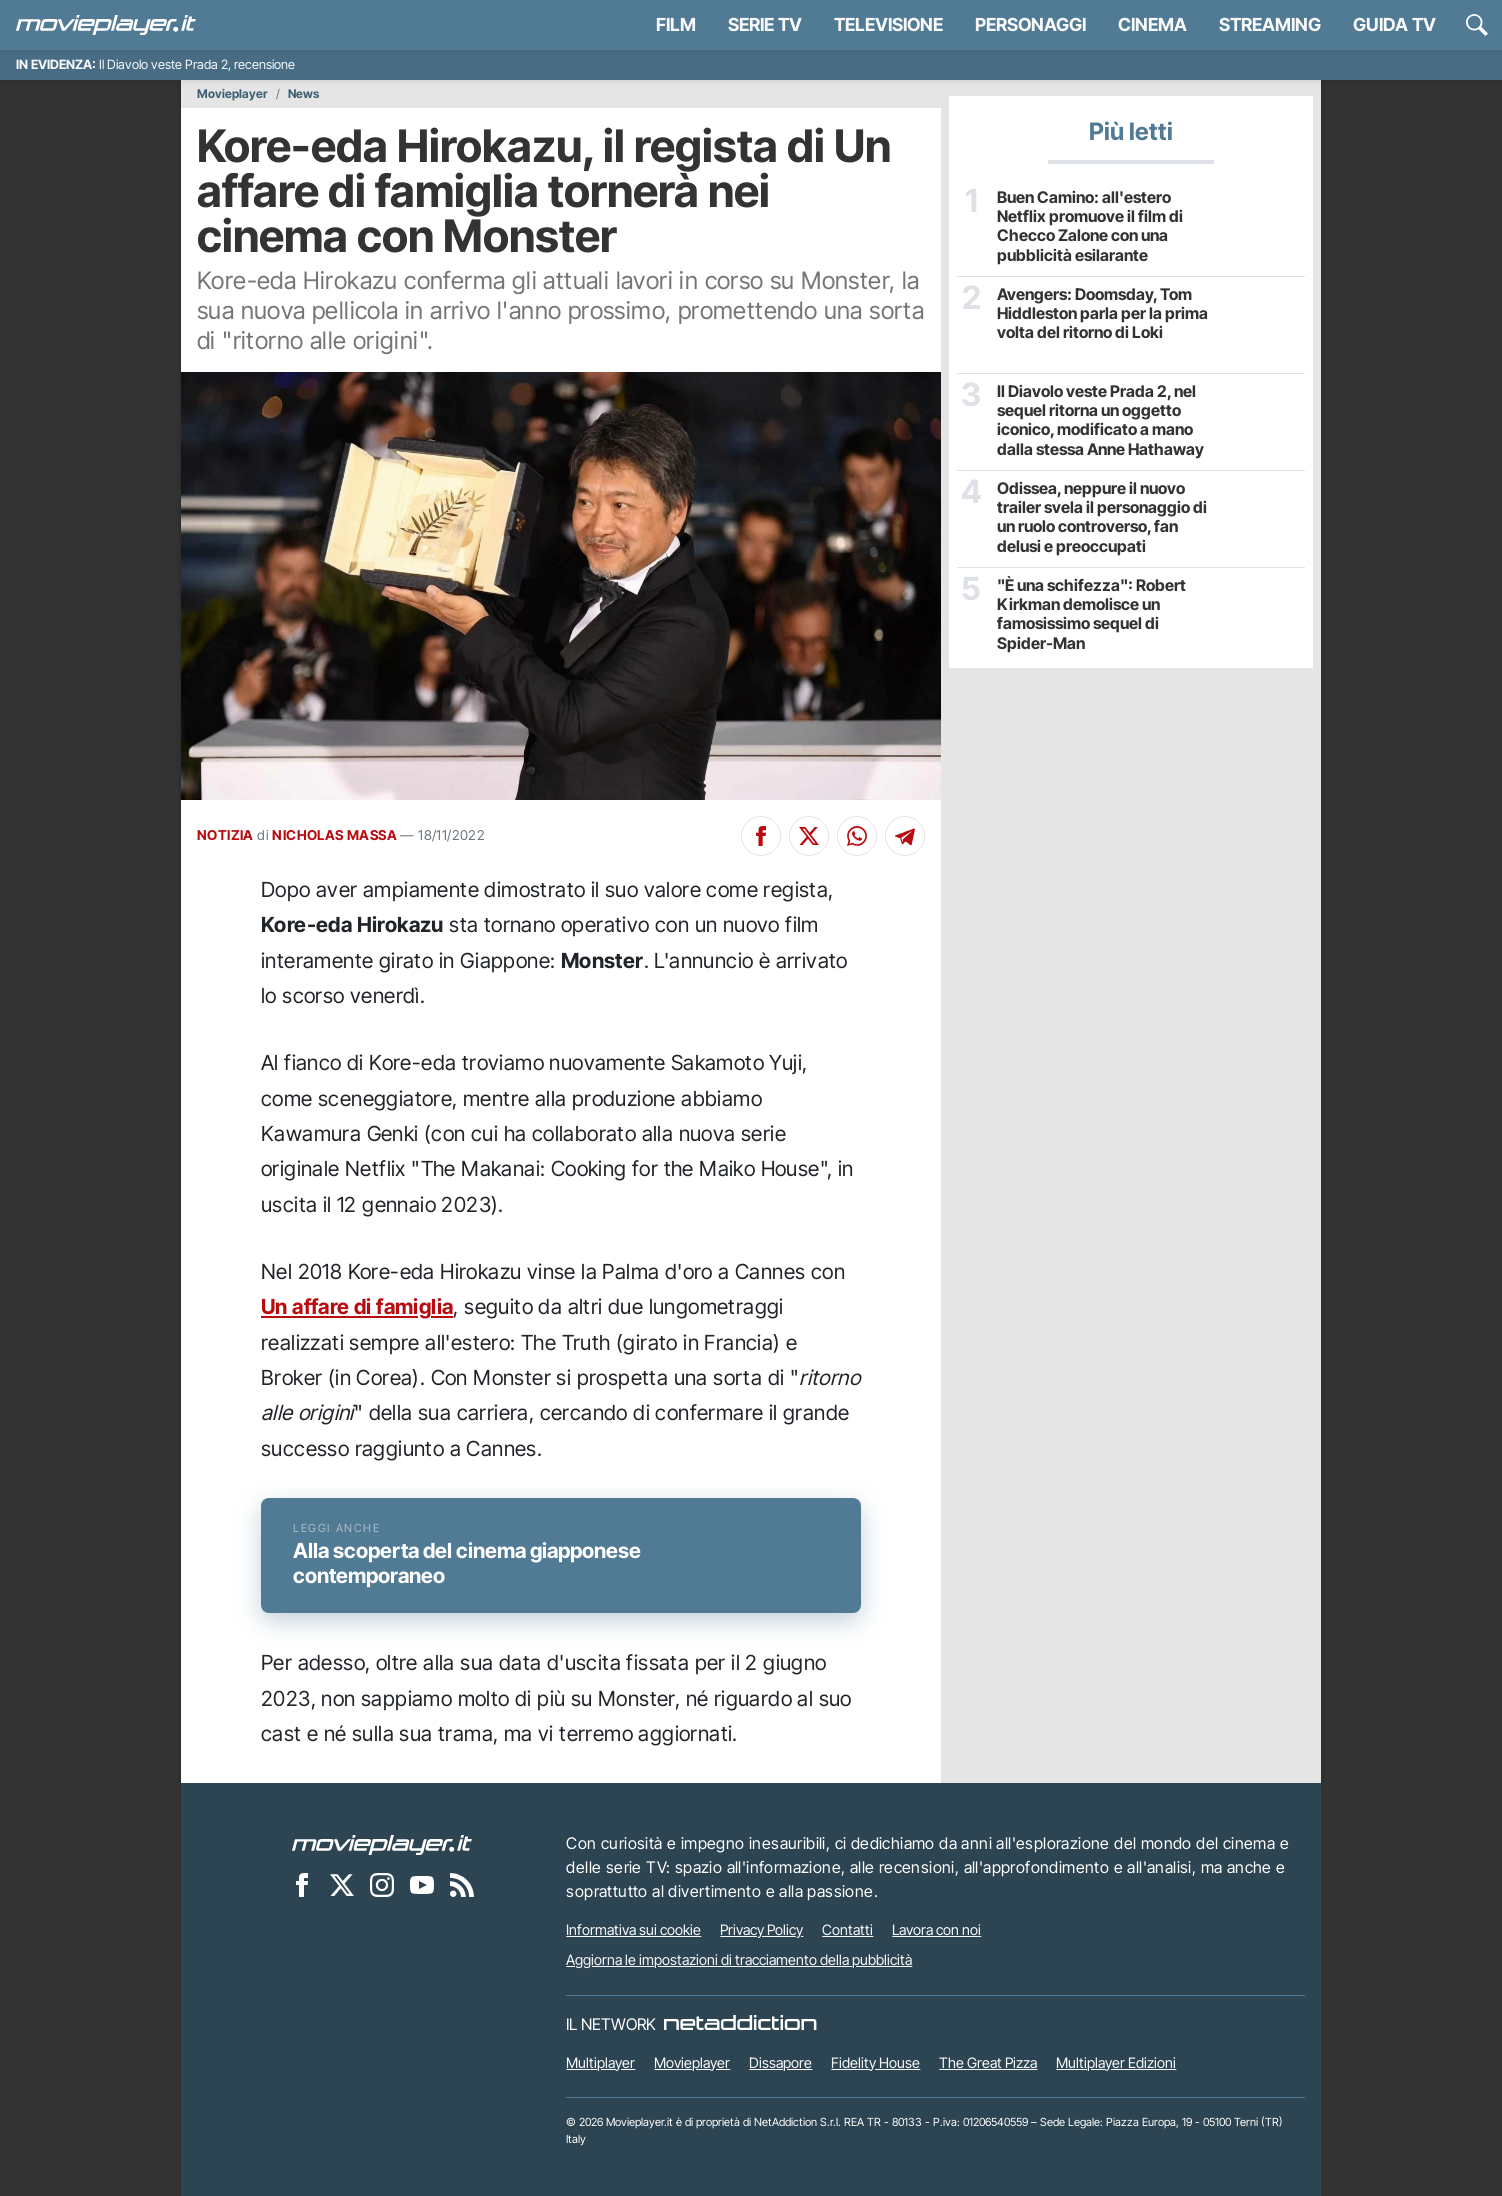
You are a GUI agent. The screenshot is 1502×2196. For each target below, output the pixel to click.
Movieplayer (232, 94)
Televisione (888, 24)
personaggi (1030, 24)
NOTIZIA (225, 835)
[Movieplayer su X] (342, 1884)
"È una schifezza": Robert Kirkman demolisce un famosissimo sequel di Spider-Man (1091, 614)
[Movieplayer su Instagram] (382, 1884)
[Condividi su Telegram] (905, 836)
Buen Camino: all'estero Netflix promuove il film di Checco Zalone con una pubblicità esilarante (1090, 226)
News (303, 94)
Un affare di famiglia (357, 1306)
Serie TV (765, 24)
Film (676, 24)
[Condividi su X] (809, 836)
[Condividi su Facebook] (761, 836)
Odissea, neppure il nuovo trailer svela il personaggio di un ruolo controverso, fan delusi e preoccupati (1102, 517)
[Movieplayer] (382, 1843)
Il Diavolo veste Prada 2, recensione (197, 64)
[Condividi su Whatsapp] (857, 836)
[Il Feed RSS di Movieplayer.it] (462, 1884)
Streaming (1270, 24)
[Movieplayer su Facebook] (302, 1884)
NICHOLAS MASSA (334, 835)
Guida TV (1394, 24)
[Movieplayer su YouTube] (422, 1884)
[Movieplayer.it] (106, 25)
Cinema (1152, 24)
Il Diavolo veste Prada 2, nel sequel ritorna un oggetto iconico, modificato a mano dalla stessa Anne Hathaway (1100, 420)
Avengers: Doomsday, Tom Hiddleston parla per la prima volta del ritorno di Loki (1102, 313)
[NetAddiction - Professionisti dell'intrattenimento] (740, 2024)
